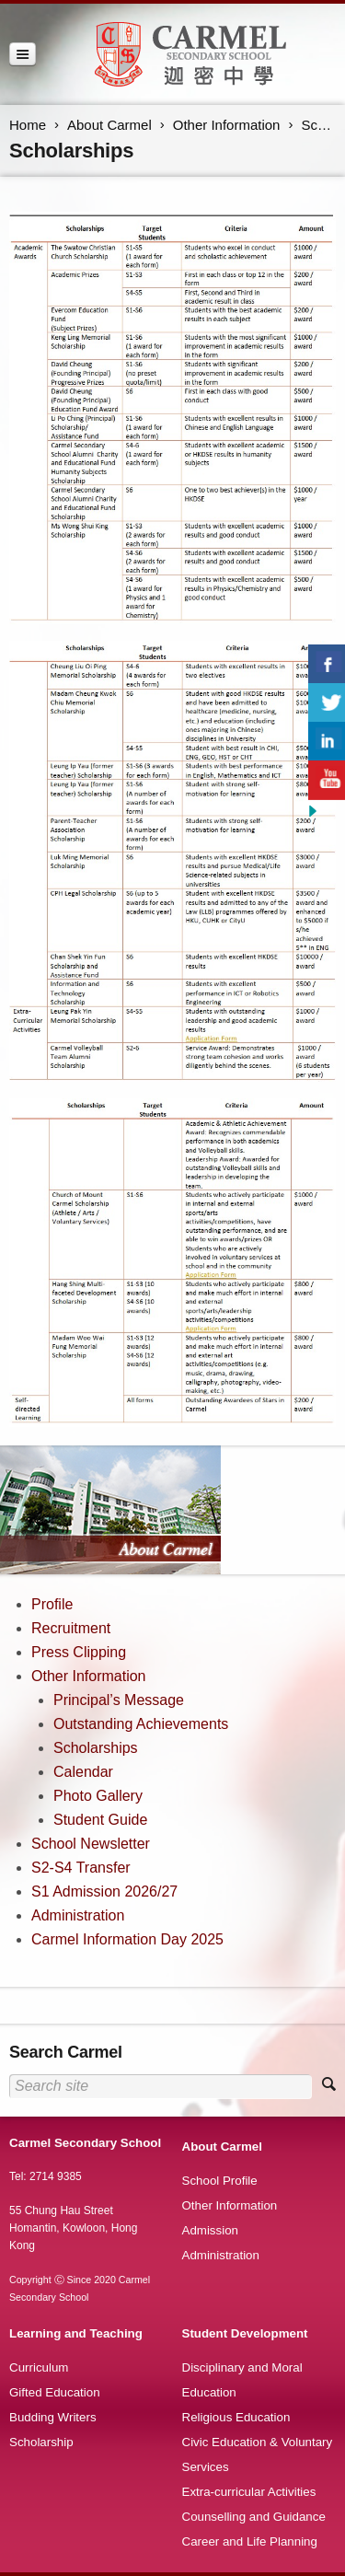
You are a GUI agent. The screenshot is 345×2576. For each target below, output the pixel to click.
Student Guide (100, 1820)
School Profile (220, 2180)
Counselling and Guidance (254, 2517)
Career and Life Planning (249, 2541)
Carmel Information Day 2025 (127, 1939)
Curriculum (38, 2367)
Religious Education (236, 2417)
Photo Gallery (98, 1796)
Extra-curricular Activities (249, 2492)
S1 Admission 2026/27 (104, 1891)
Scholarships (95, 1748)
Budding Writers (53, 2417)
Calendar (83, 1772)
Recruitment (70, 1628)
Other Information (227, 125)
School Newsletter (90, 1843)
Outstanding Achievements (140, 1724)
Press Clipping (78, 1652)
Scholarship (41, 2442)
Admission (210, 2230)
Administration (77, 1915)
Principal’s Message (118, 1700)
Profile (52, 1604)
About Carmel (109, 125)
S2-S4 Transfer (81, 1867)
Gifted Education (54, 2392)
